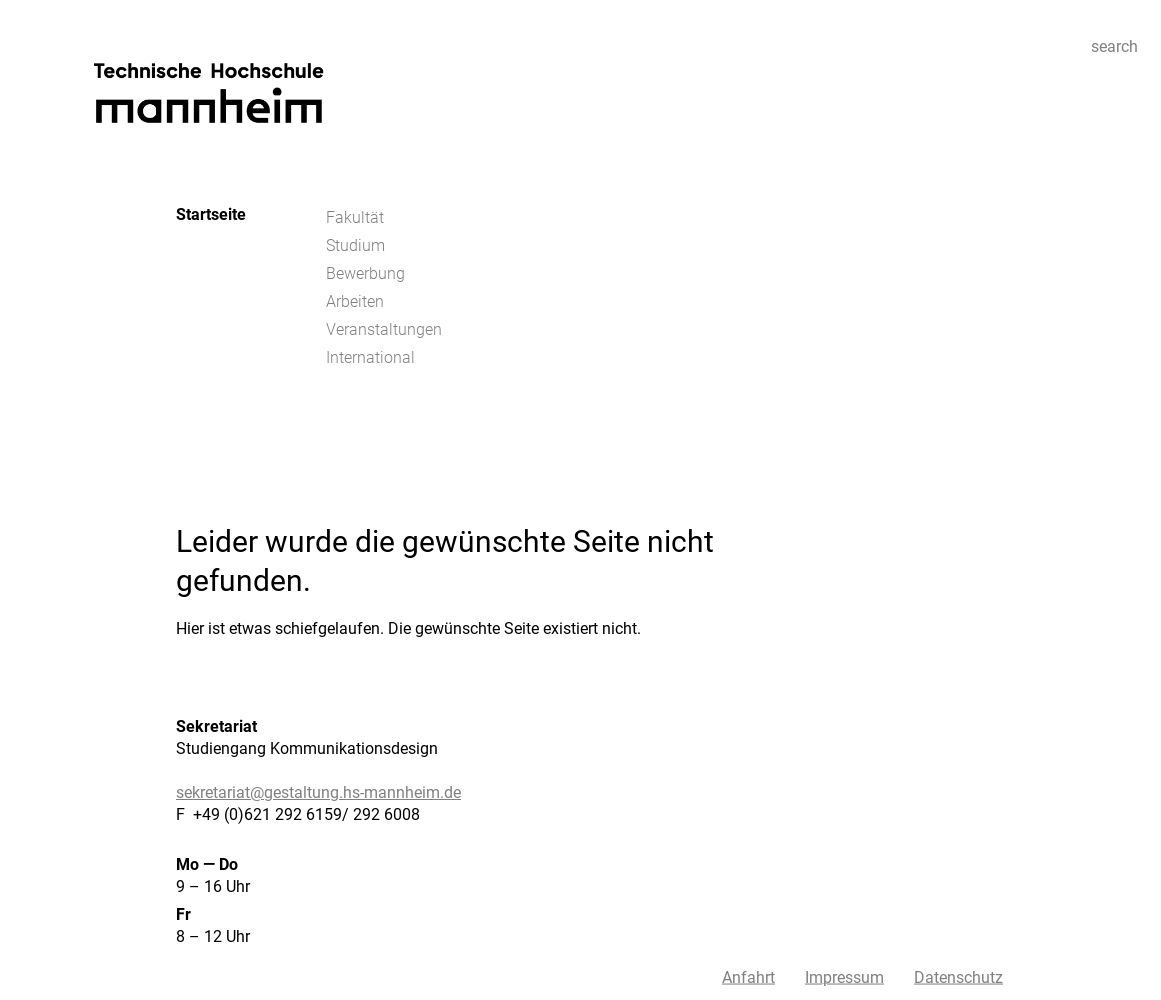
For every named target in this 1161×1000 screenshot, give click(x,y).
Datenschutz (958, 977)
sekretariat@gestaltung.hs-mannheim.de (318, 792)
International (370, 357)
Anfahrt (748, 977)
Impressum (844, 977)
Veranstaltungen (384, 329)
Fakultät (355, 217)
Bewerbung (365, 273)
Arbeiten (355, 301)
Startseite (211, 214)
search (1114, 46)
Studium (355, 245)
